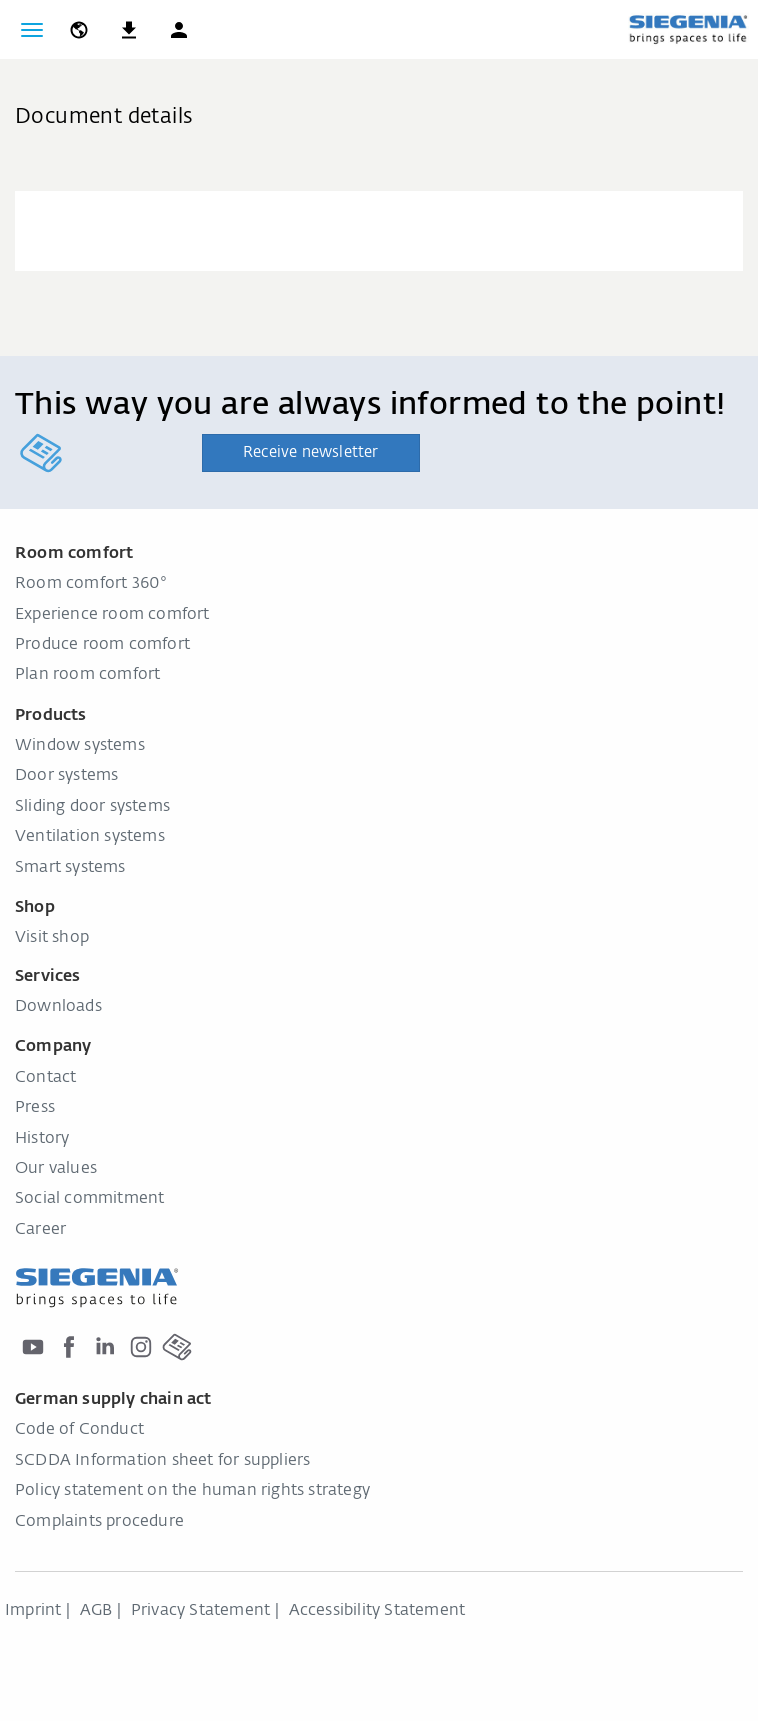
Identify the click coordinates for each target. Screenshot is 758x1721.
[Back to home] (688, 29)
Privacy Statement (200, 1611)
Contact (45, 1078)
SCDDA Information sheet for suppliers (162, 1461)
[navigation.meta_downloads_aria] (129, 30)
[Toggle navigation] (32, 30)
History (42, 1139)
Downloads (58, 1007)
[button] (179, 30)
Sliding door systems (92, 807)
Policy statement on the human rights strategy (192, 1491)
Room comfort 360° (91, 584)
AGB (96, 1611)
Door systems (66, 776)
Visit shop (52, 938)
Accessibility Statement (377, 1611)
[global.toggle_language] (79, 30)
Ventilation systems (90, 837)
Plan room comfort (87, 675)
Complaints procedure (99, 1522)
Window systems (80, 746)
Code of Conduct (79, 1430)
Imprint (33, 1611)
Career (40, 1230)
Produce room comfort (102, 645)
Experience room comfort (112, 615)
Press (35, 1108)
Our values (56, 1169)
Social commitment (89, 1199)
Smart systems (70, 868)
